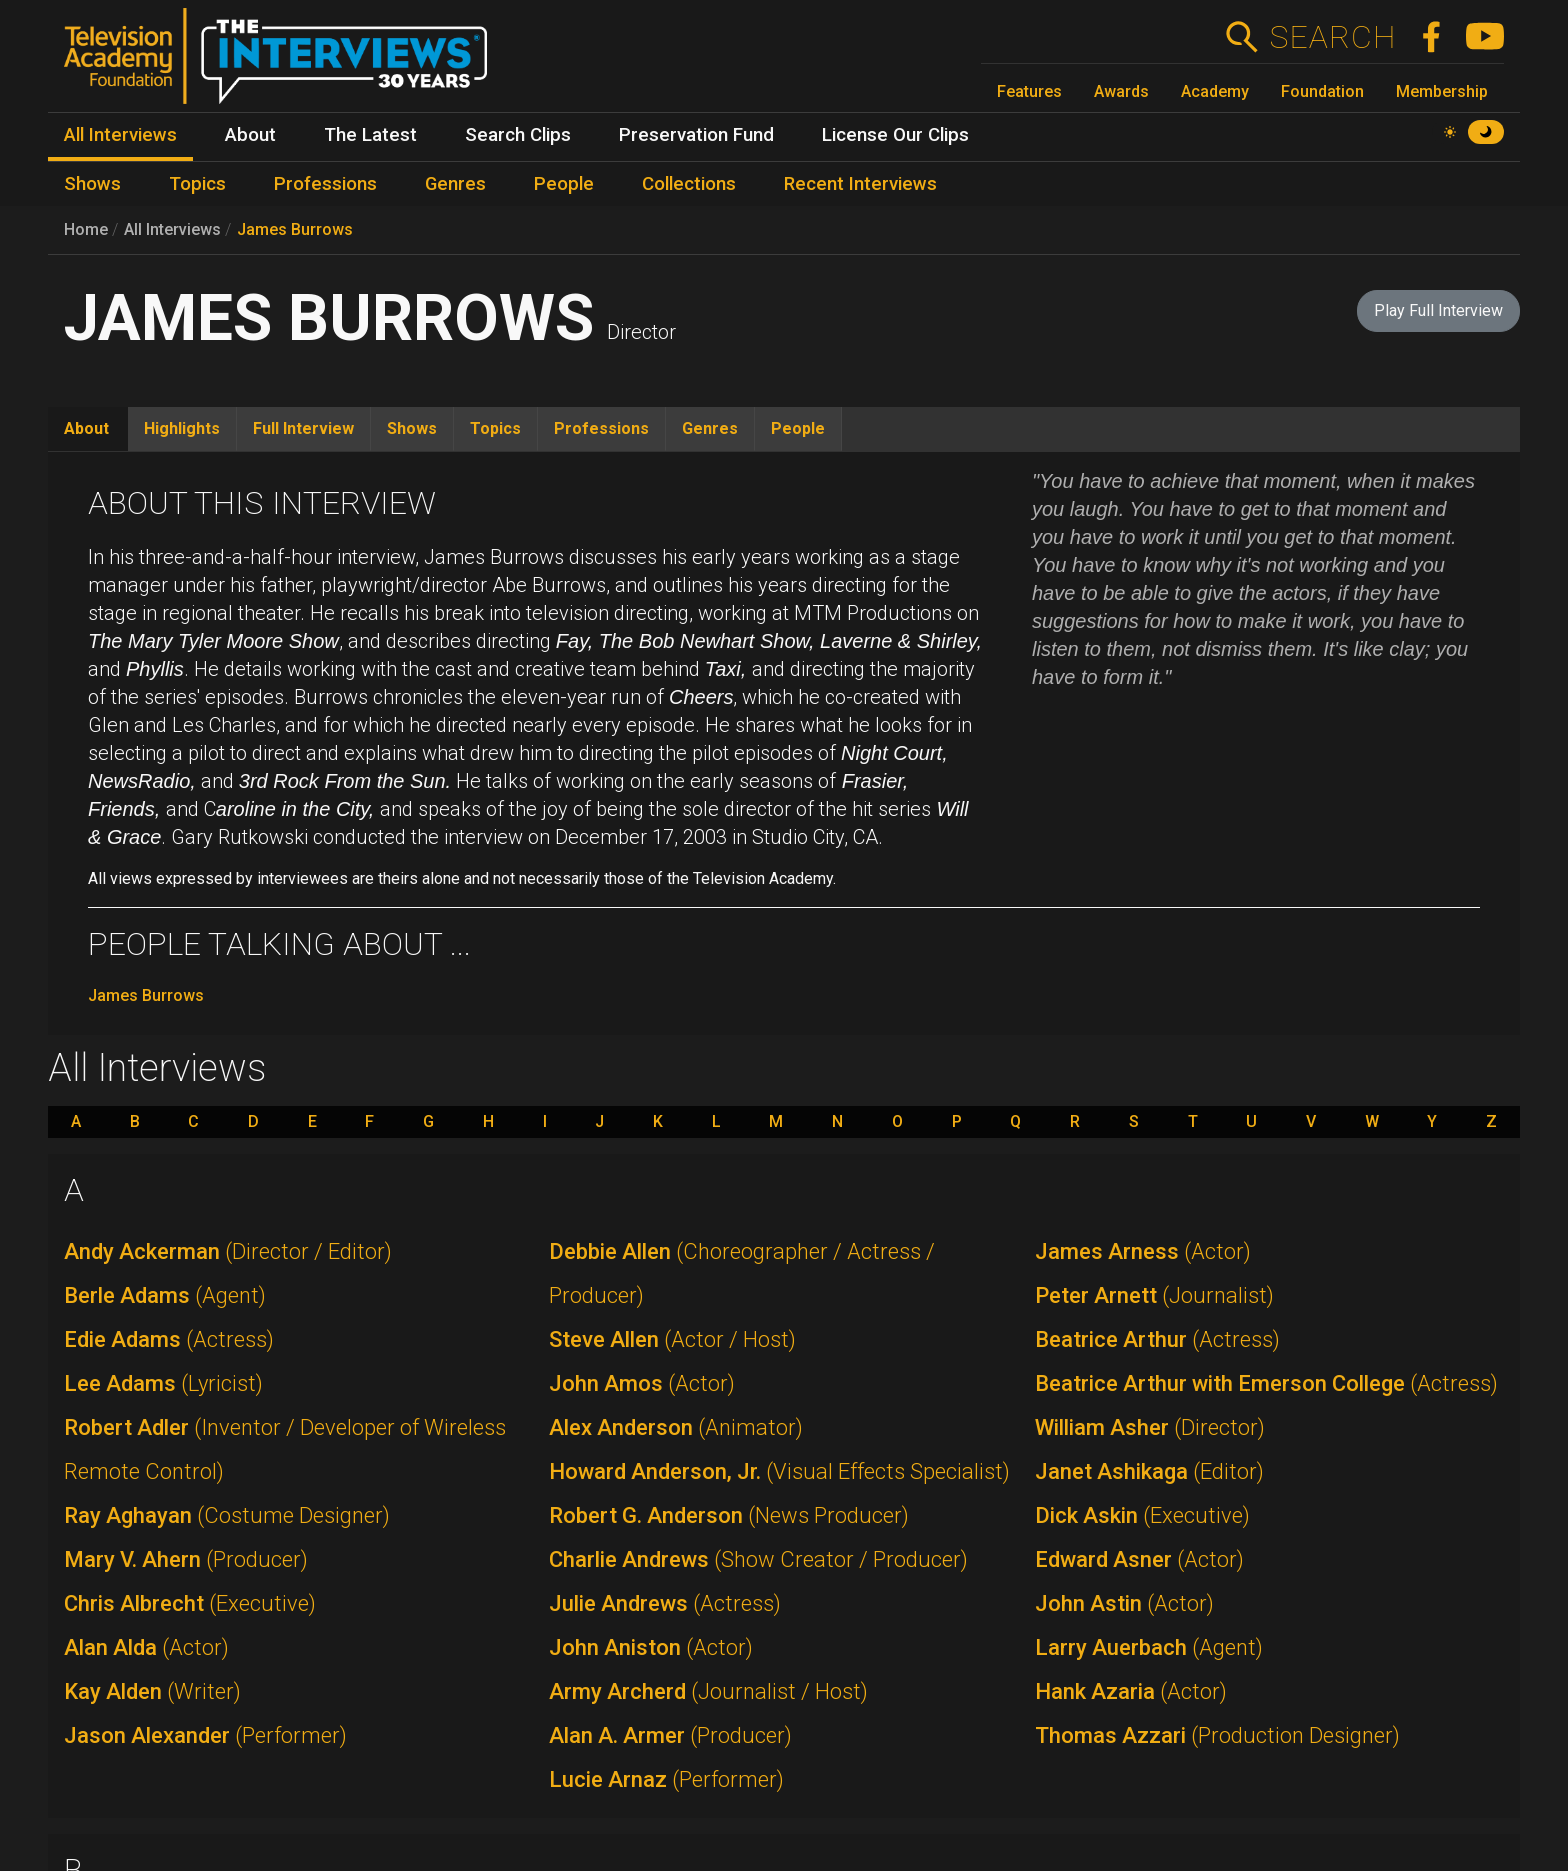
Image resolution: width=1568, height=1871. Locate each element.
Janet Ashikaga (1149, 1471)
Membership (1442, 91)
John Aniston (651, 1647)
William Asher (1150, 1427)
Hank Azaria (1131, 1691)
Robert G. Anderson (729, 1515)
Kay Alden (152, 1691)
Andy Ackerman (228, 1251)
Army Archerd (708, 1691)
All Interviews (172, 229)
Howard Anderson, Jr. (779, 1471)
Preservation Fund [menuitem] (696, 135)
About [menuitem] (250, 135)
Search (1332, 37)
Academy (1215, 91)
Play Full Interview (1438, 310)
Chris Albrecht (190, 1603)
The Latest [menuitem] (370, 135)
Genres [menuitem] (455, 184)
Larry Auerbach (1149, 1647)
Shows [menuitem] (92, 184)
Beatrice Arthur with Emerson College (1266, 1383)
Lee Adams (163, 1383)
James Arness (1143, 1251)
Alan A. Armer (670, 1735)
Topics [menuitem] (197, 184)
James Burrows (295, 229)
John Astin (1124, 1603)
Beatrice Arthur (1157, 1339)
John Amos (642, 1383)
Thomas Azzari (1217, 1735)
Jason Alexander (205, 1735)
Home (86, 229)
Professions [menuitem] (325, 184)
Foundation (1322, 91)
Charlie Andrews (758, 1559)
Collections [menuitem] (689, 184)
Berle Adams (165, 1295)
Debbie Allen (742, 1273)
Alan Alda (146, 1647)
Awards (1121, 91)
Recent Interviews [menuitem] (860, 184)
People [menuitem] (564, 184)
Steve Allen (672, 1339)
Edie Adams (169, 1339)
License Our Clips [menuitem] (895, 135)
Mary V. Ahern (186, 1559)
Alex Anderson (676, 1427)
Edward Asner (1139, 1559)
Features (1029, 91)
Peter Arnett (1154, 1295)
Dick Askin (1142, 1515)
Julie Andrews (665, 1603)
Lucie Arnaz (666, 1779)
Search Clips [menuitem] (518, 135)
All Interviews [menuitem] (120, 135)
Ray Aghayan (227, 1515)
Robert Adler (285, 1449)
